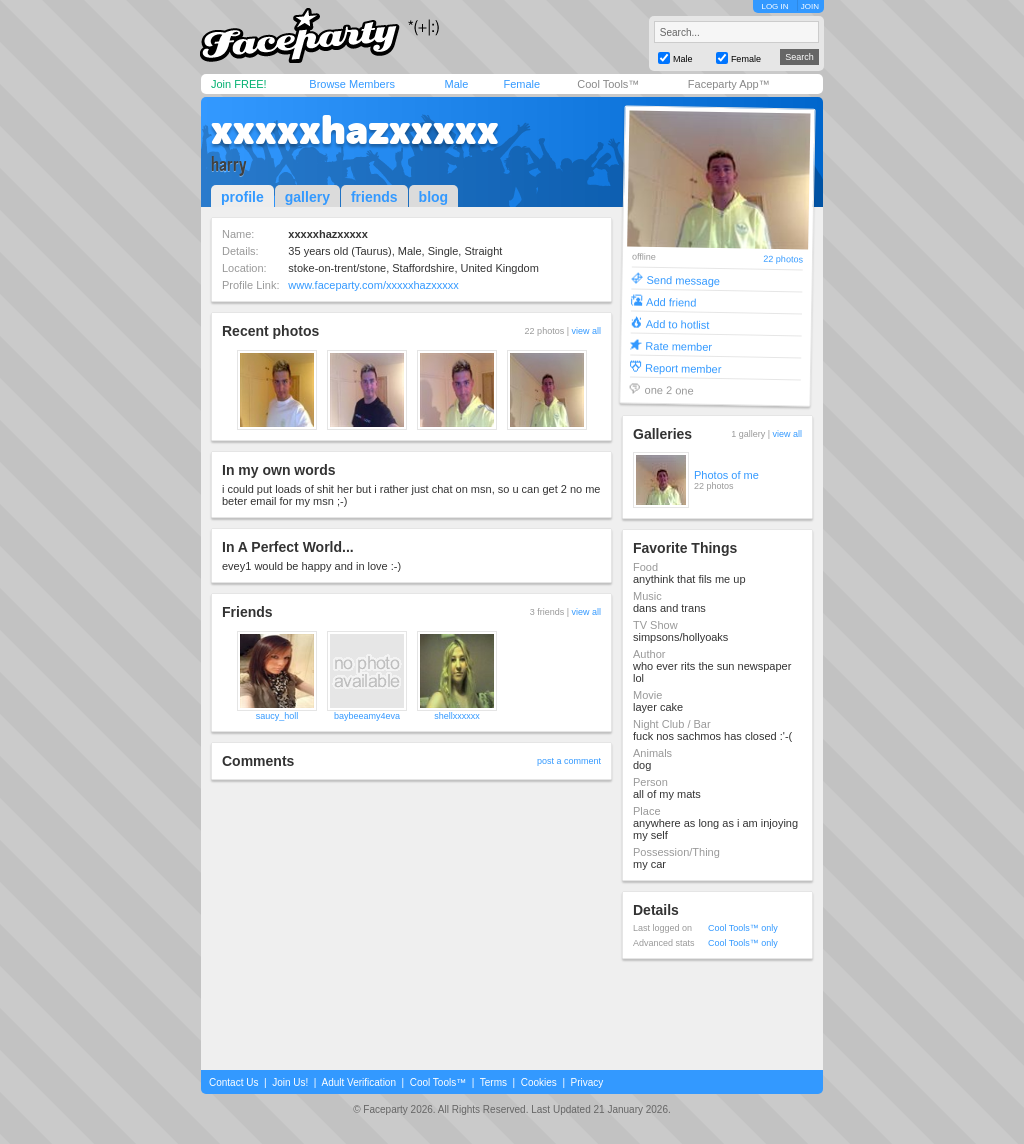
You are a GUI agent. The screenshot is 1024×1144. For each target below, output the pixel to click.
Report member (683, 367)
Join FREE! (239, 84)
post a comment (569, 761)
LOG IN (774, 6)
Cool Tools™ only (743, 928)
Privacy (587, 1082)
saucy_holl (277, 716)
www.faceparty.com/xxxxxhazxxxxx (373, 285)
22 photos (783, 259)
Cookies (539, 1082)
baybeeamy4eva (367, 716)
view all (586, 331)
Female (521, 84)
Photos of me (726, 475)
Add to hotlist (678, 323)
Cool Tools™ (608, 84)
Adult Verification (358, 1082)
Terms (493, 1082)
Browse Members (352, 84)
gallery (307, 197)
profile (242, 197)
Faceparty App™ (729, 84)
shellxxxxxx (457, 716)
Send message (683, 279)
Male (456, 84)
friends (374, 197)
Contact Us (233, 1082)
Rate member (678, 345)
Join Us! (290, 1082)
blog (434, 197)
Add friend (671, 301)
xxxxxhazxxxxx (355, 130)
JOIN (810, 6)
